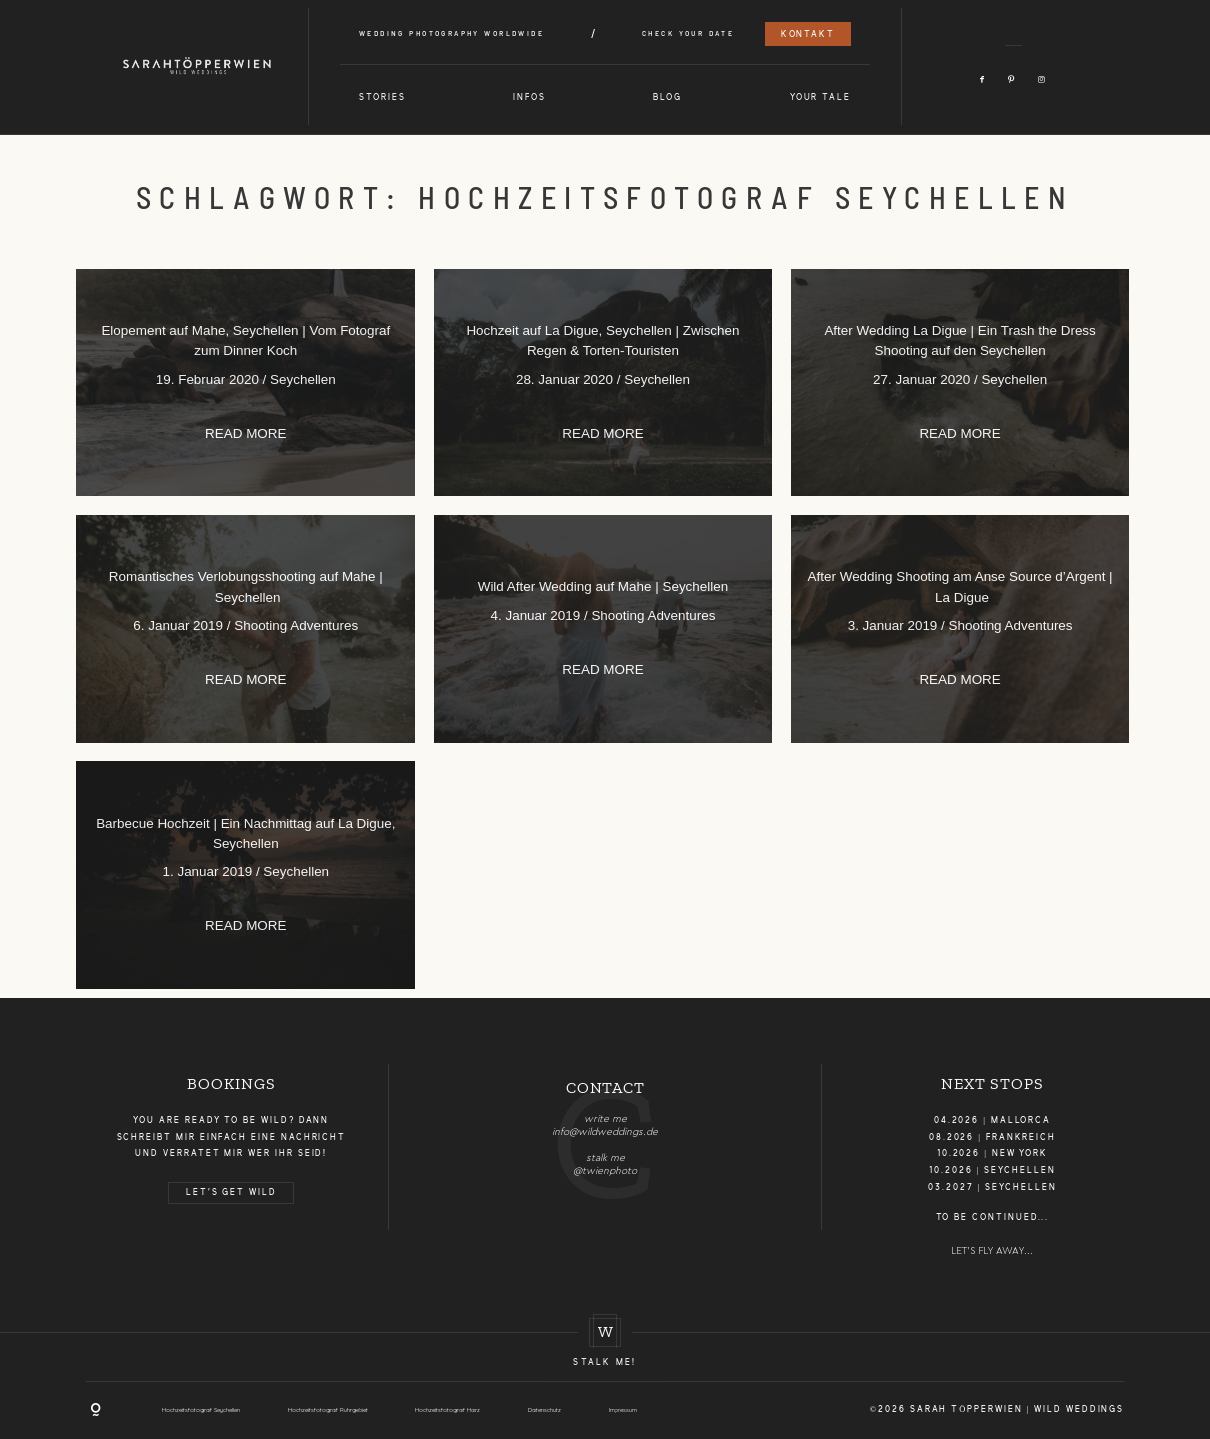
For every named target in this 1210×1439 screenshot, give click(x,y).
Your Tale (820, 98)
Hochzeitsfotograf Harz (447, 1409)
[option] (605, 1120)
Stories (382, 98)
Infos (529, 98)
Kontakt (808, 35)
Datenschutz (544, 1409)
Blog (667, 98)
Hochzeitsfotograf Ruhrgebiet (328, 1409)
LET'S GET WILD (231, 1193)
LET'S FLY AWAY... (992, 1251)
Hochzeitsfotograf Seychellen (201, 1409)
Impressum (623, 1409)
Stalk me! (604, 1362)
